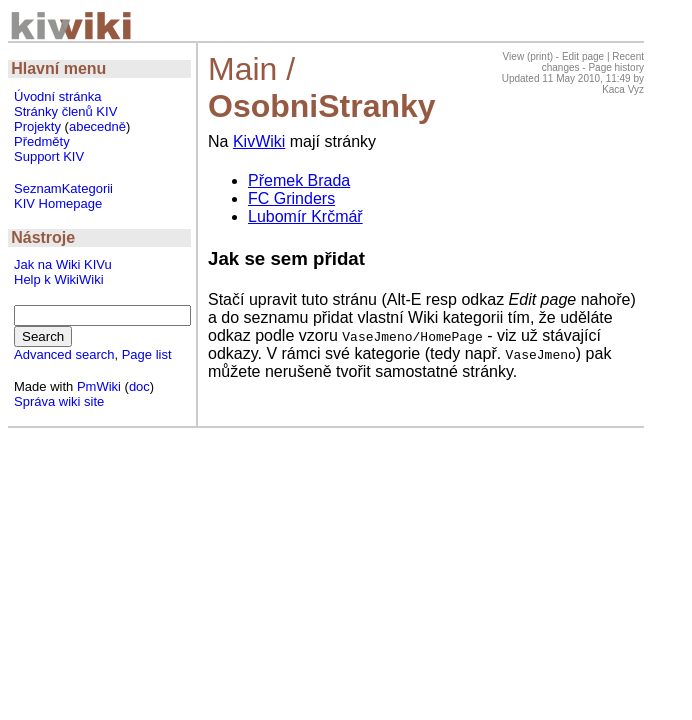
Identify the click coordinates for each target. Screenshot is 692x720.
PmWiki (99, 386)
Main (242, 69)
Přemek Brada (299, 180)
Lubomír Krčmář (305, 216)
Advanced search (64, 354)
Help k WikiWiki (59, 279)
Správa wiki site (59, 401)
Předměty (42, 141)
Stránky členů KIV (65, 111)
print (539, 56)
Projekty (37, 126)
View (514, 56)
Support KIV (49, 156)
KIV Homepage (58, 203)
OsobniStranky (322, 106)
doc (139, 386)
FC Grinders (291, 198)
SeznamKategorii (63, 188)
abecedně (97, 126)
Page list (147, 354)
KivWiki (259, 141)
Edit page (583, 56)
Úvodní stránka (57, 96)
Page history (616, 67)
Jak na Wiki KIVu (63, 264)
